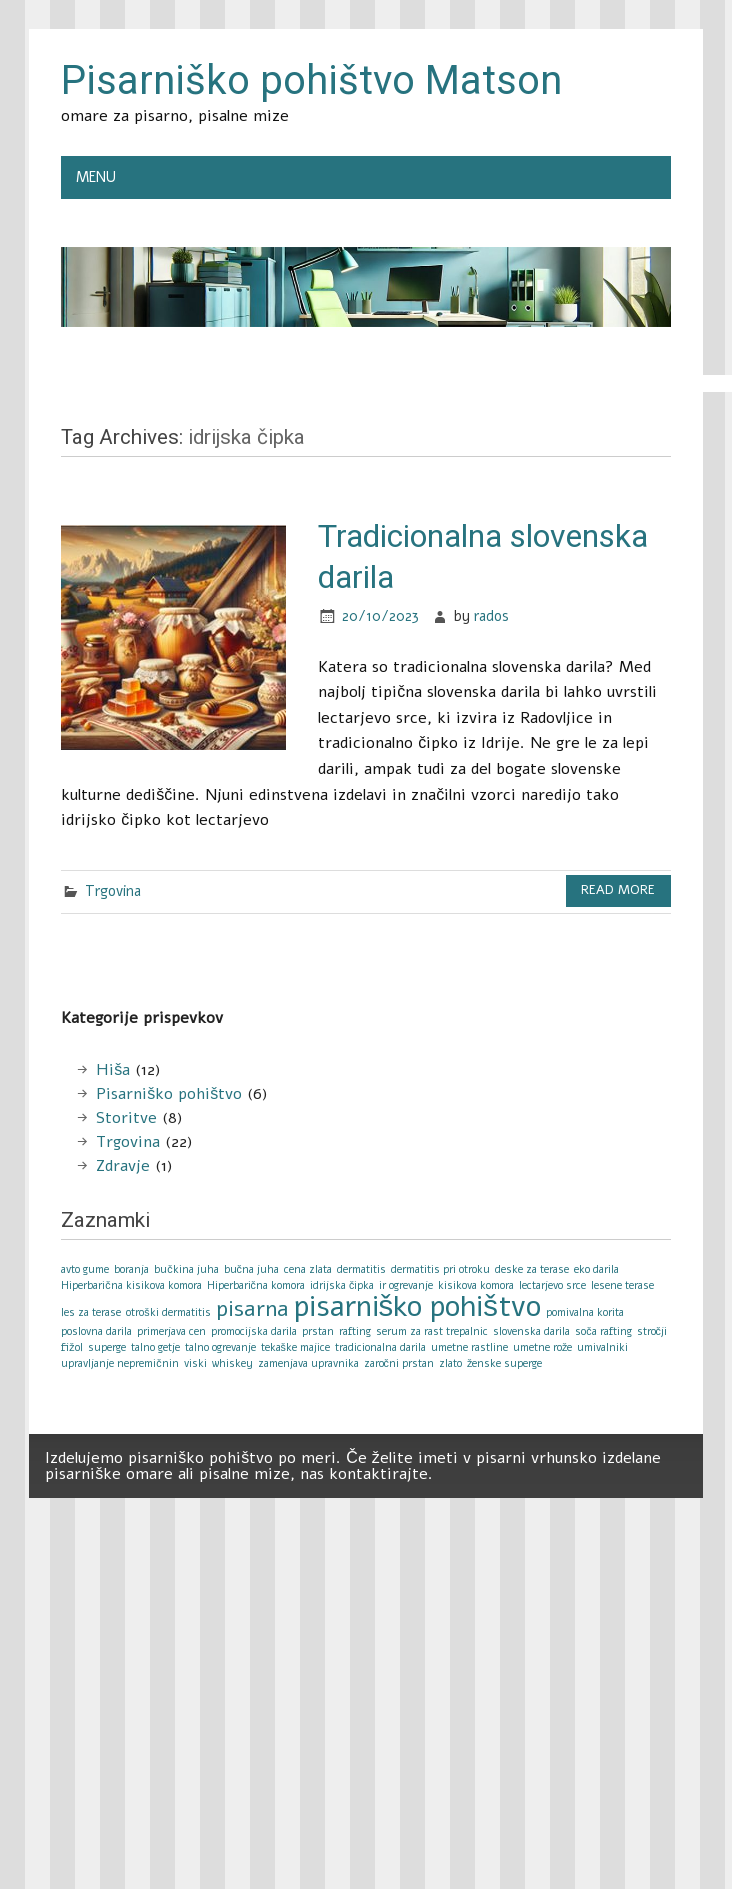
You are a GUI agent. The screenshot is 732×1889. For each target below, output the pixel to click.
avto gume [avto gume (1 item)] (85, 1269)
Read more (618, 890)
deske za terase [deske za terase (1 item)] (532, 1269)
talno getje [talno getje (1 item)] (155, 1347)
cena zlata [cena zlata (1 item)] (308, 1269)
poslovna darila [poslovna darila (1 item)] (96, 1331)
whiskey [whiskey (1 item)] (232, 1363)
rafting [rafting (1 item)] (355, 1331)
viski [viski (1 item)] (195, 1363)
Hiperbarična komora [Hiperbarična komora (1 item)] (256, 1285)
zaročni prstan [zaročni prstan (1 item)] (399, 1363)
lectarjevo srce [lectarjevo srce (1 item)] (552, 1285)
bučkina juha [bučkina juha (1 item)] (186, 1269)
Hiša (113, 1070)
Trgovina (113, 891)
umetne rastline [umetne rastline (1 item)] (469, 1347)
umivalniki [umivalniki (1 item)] (602, 1347)
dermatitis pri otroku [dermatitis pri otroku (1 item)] (440, 1269)
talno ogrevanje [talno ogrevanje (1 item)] (220, 1347)
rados (491, 616)
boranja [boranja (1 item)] (131, 1269)
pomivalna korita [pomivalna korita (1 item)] (585, 1312)
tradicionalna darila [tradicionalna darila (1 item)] (380, 1347)
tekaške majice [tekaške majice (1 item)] (295, 1347)
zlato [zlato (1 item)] (450, 1363)
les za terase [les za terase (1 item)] (91, 1312)
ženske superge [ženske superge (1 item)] (504, 1363)
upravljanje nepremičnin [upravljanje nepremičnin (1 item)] (119, 1363)
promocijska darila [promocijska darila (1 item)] (254, 1331)
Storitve (126, 1118)
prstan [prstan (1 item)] (318, 1331)
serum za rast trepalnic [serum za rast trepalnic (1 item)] (432, 1331)
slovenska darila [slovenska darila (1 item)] (531, 1331)
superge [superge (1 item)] (107, 1347)
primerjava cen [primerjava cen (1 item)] (171, 1331)
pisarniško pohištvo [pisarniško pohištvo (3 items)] (417, 1306)
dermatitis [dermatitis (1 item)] (361, 1269)
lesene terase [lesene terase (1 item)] (622, 1285)
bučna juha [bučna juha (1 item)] (251, 1269)
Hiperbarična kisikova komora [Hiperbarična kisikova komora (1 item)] (131, 1285)
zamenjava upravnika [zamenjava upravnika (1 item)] (308, 1363)
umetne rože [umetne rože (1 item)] (542, 1347)
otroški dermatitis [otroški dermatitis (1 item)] (168, 1312)
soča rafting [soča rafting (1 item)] (603, 1331)
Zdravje (123, 1166)
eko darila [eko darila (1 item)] (596, 1269)
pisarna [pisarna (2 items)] (252, 1309)
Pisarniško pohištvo (169, 1094)
